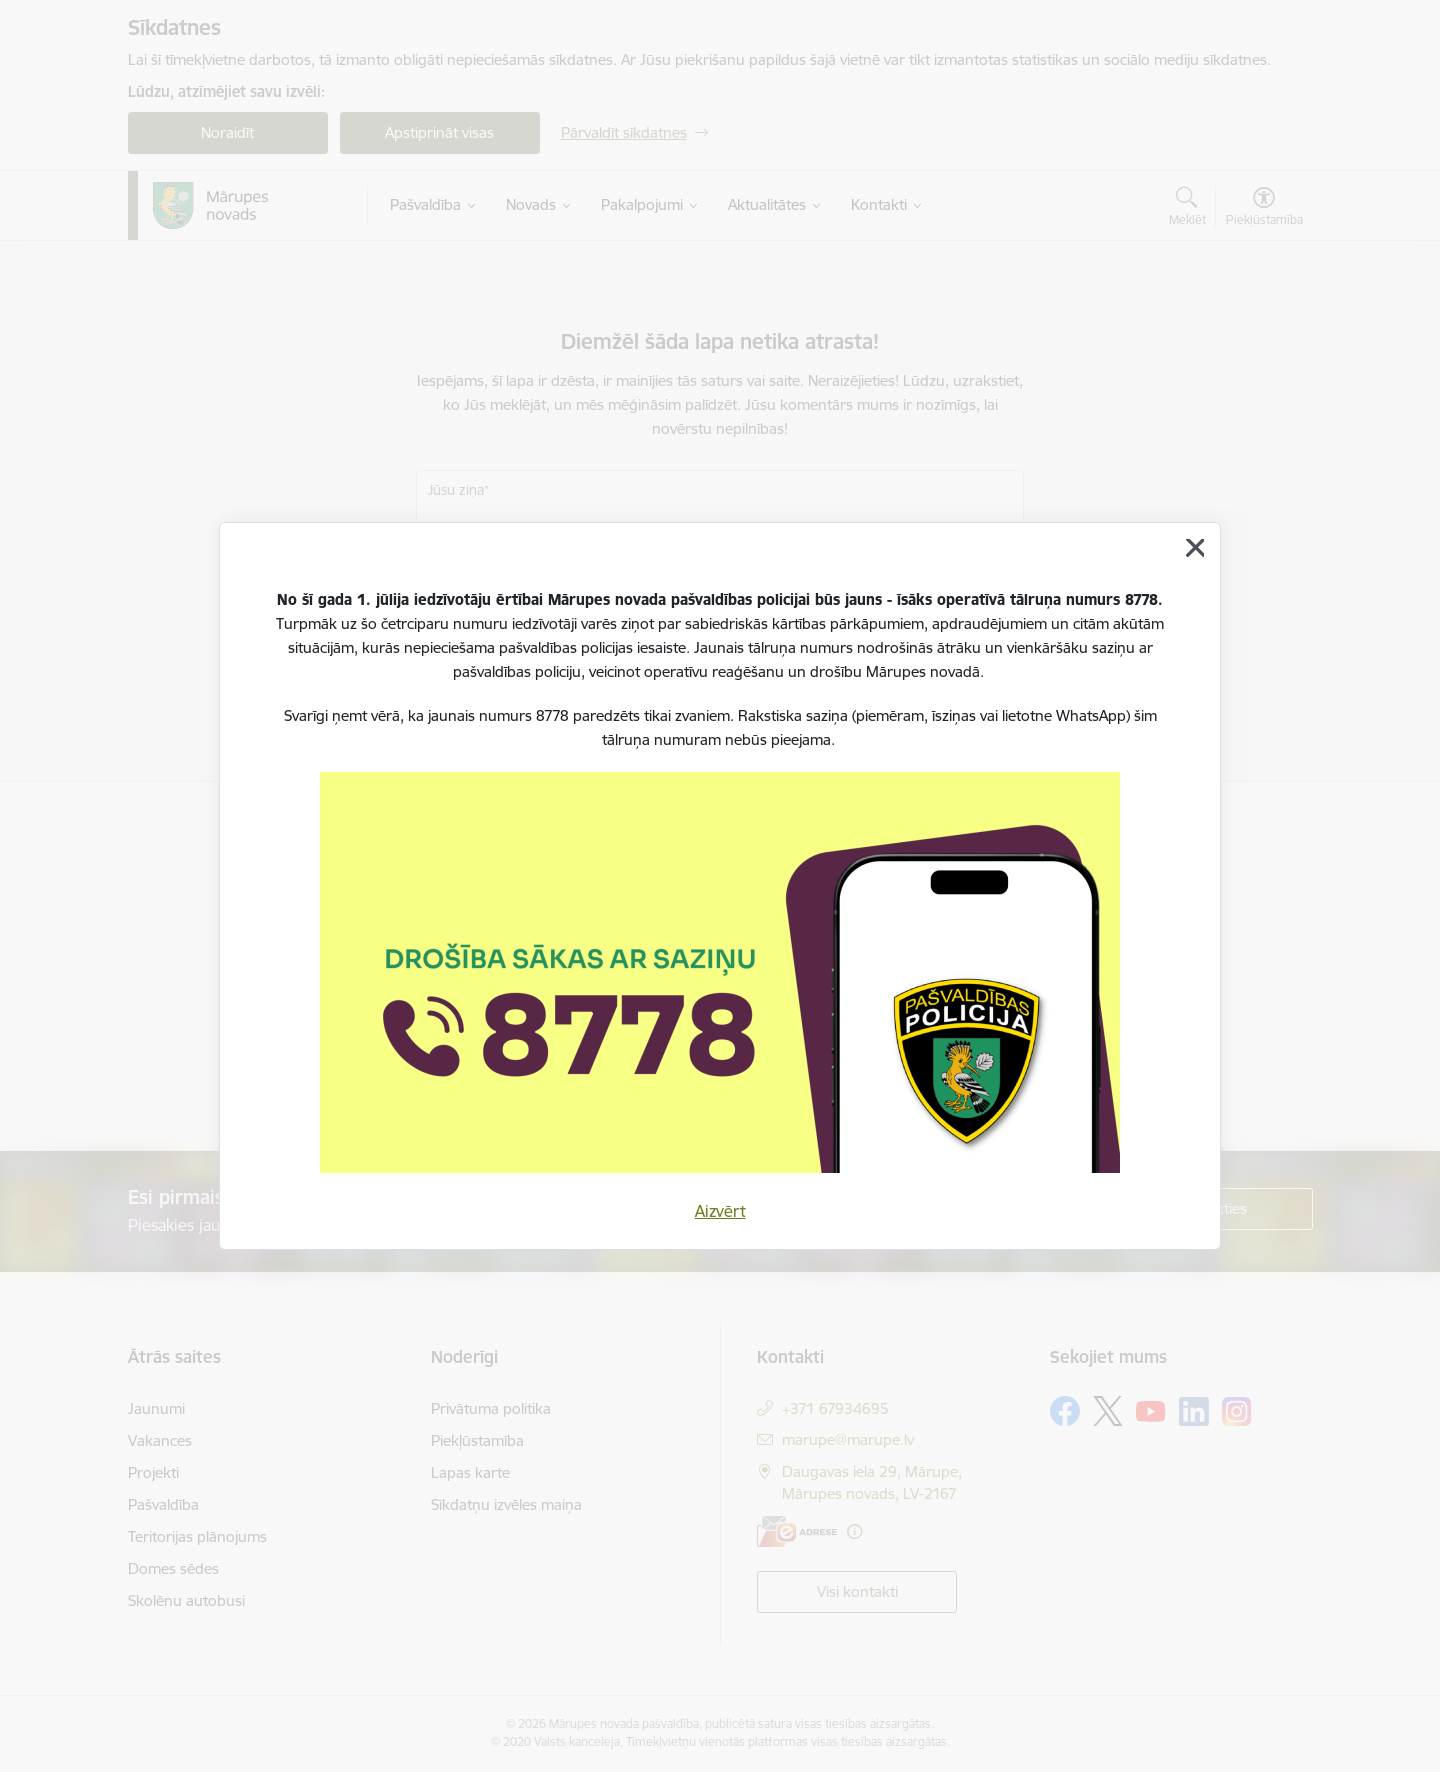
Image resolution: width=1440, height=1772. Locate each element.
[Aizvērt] (1195, 548)
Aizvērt (720, 1211)
